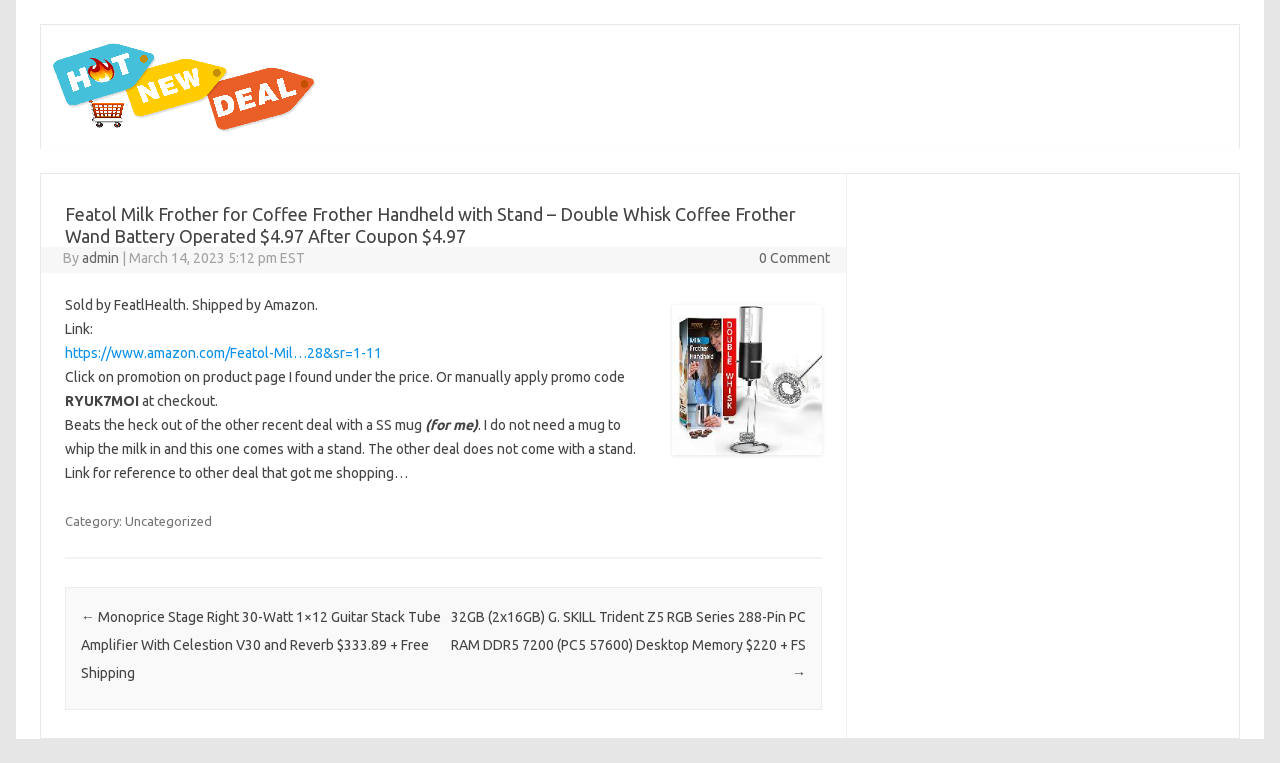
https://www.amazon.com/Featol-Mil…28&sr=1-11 (223, 353)
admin (100, 258)
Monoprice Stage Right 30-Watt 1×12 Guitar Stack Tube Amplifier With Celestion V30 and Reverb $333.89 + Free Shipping (261, 645)
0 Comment (794, 258)
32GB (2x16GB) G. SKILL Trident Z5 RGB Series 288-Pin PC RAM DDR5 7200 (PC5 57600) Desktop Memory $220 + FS (628, 645)
